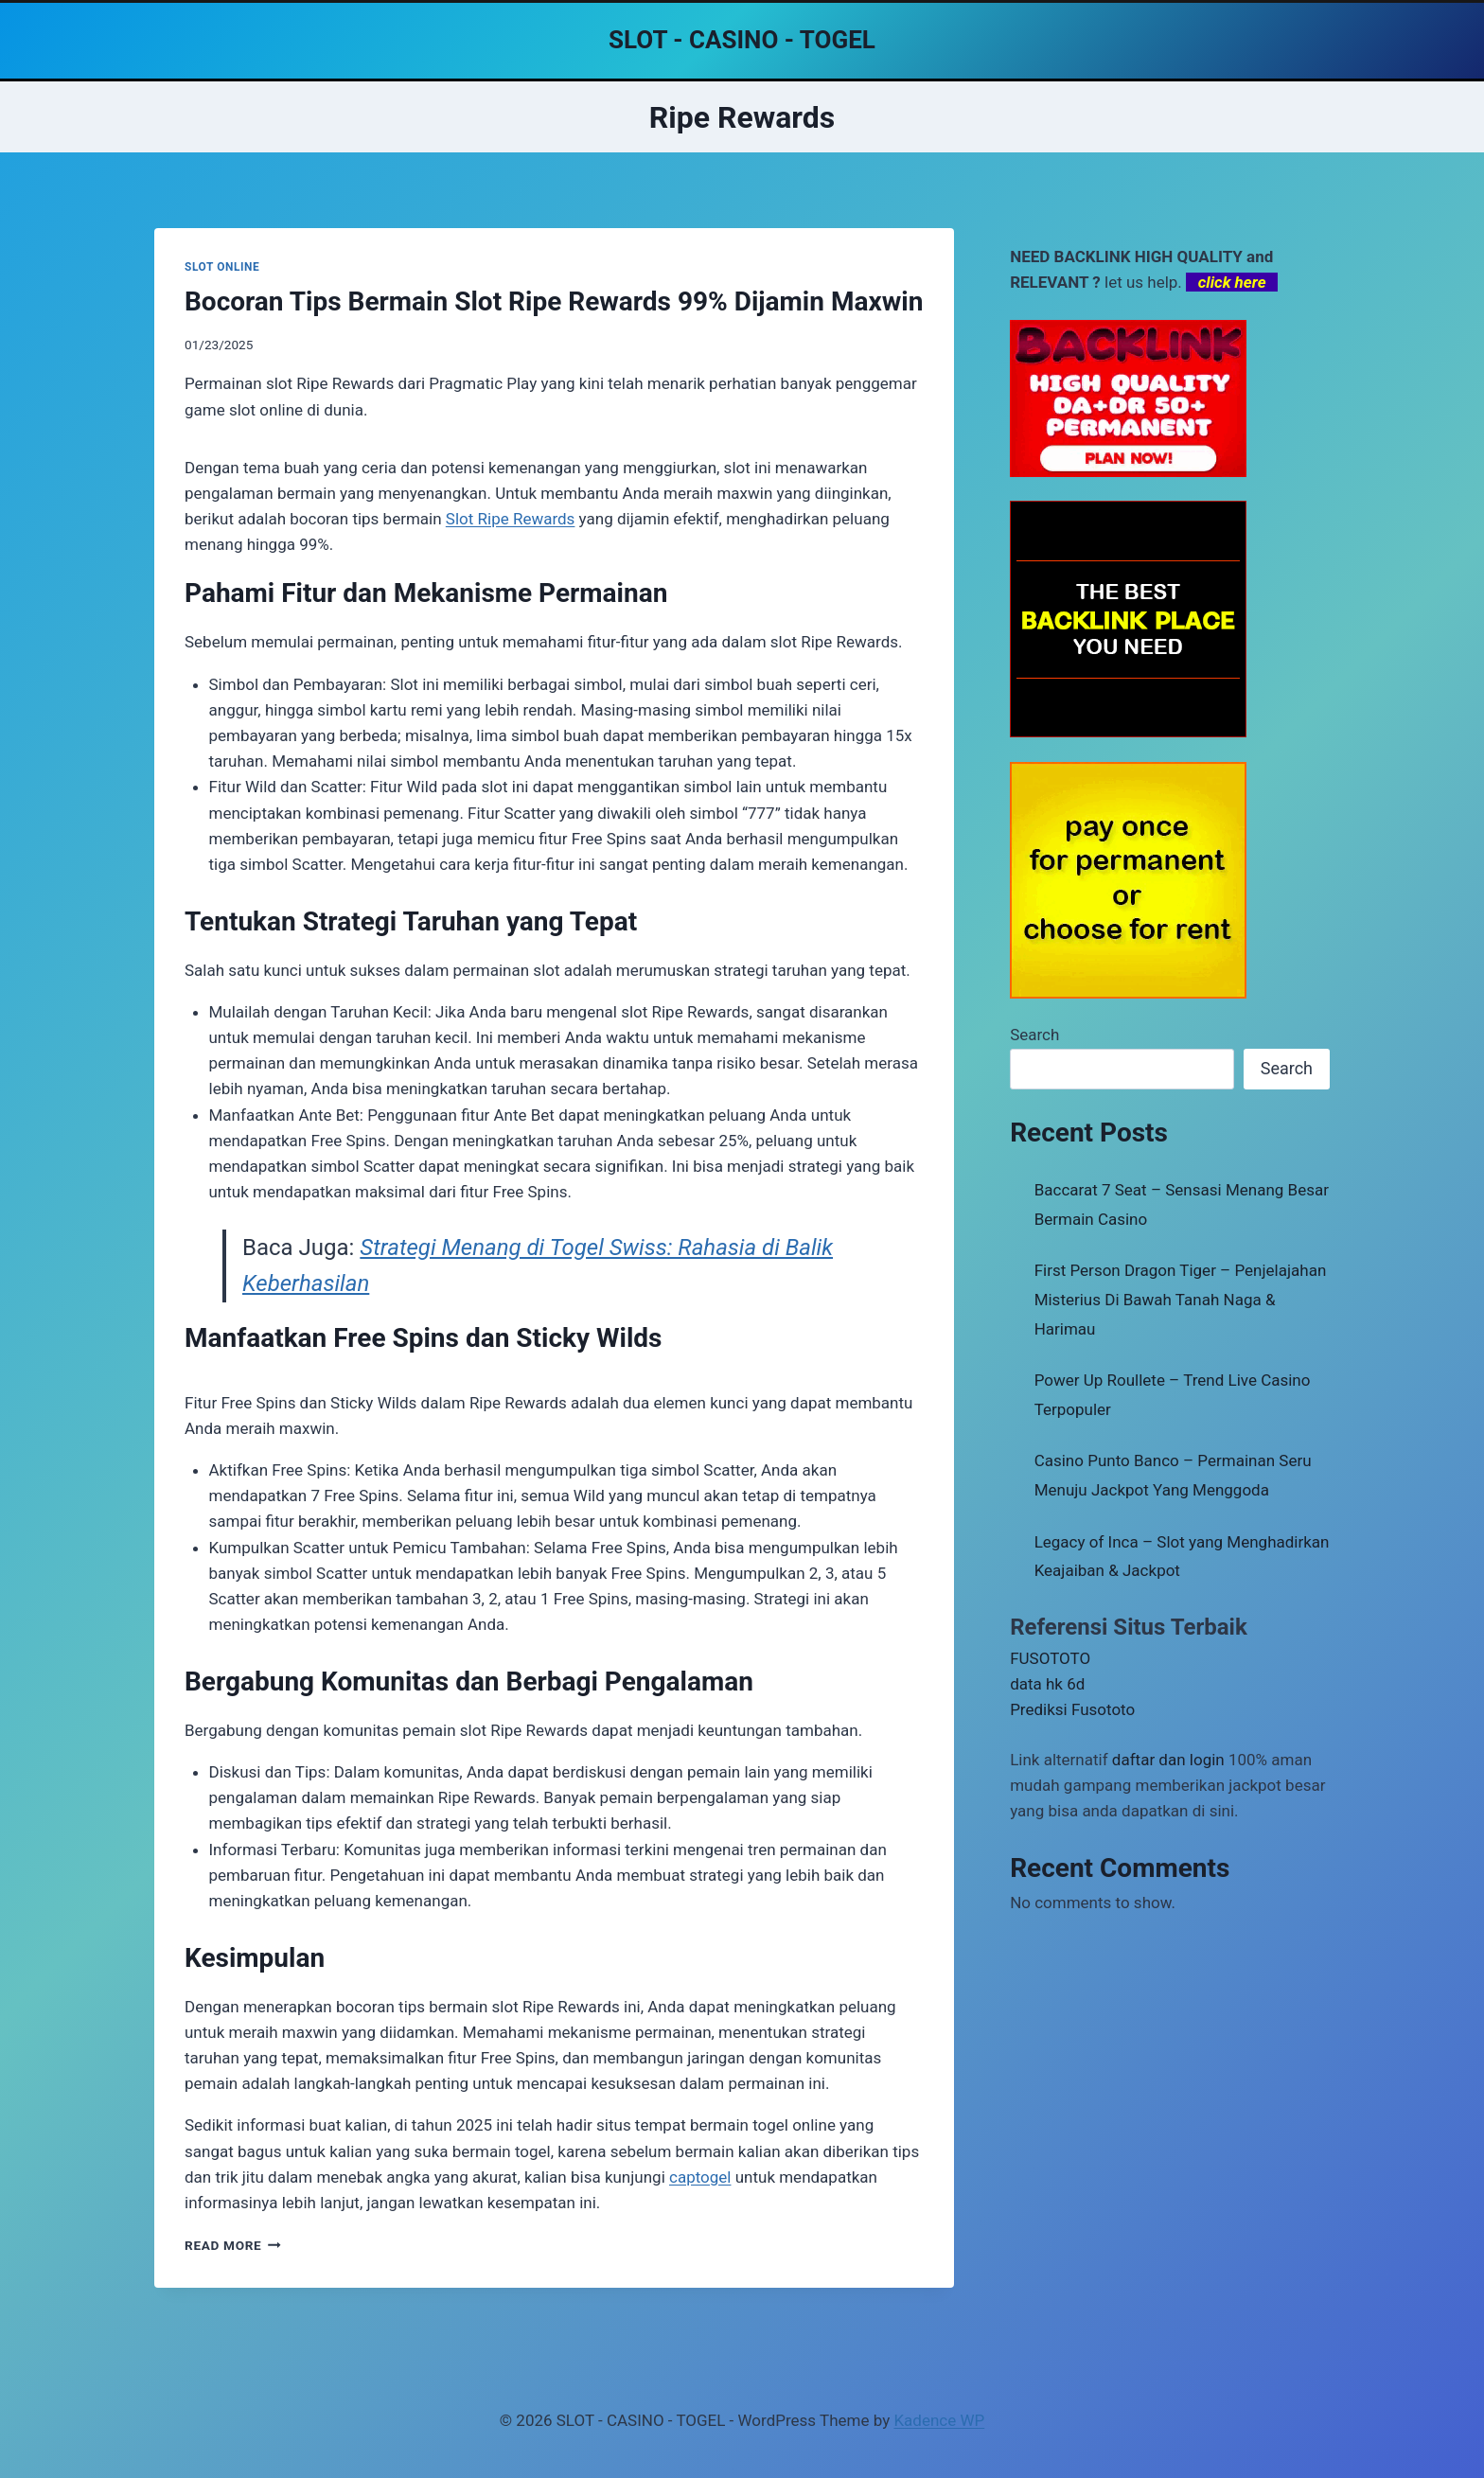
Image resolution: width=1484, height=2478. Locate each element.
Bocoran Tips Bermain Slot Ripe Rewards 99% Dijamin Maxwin (554, 301)
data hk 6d (1047, 1683)
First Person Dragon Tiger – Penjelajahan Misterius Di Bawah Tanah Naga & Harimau (1180, 1299)
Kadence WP (938, 2420)
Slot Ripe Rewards (510, 518)
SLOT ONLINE (222, 267)
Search (1034, 1034)
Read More (233, 2245)
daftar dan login (1168, 1759)
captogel (700, 2177)
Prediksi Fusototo (1072, 1709)
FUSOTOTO (1050, 1658)
